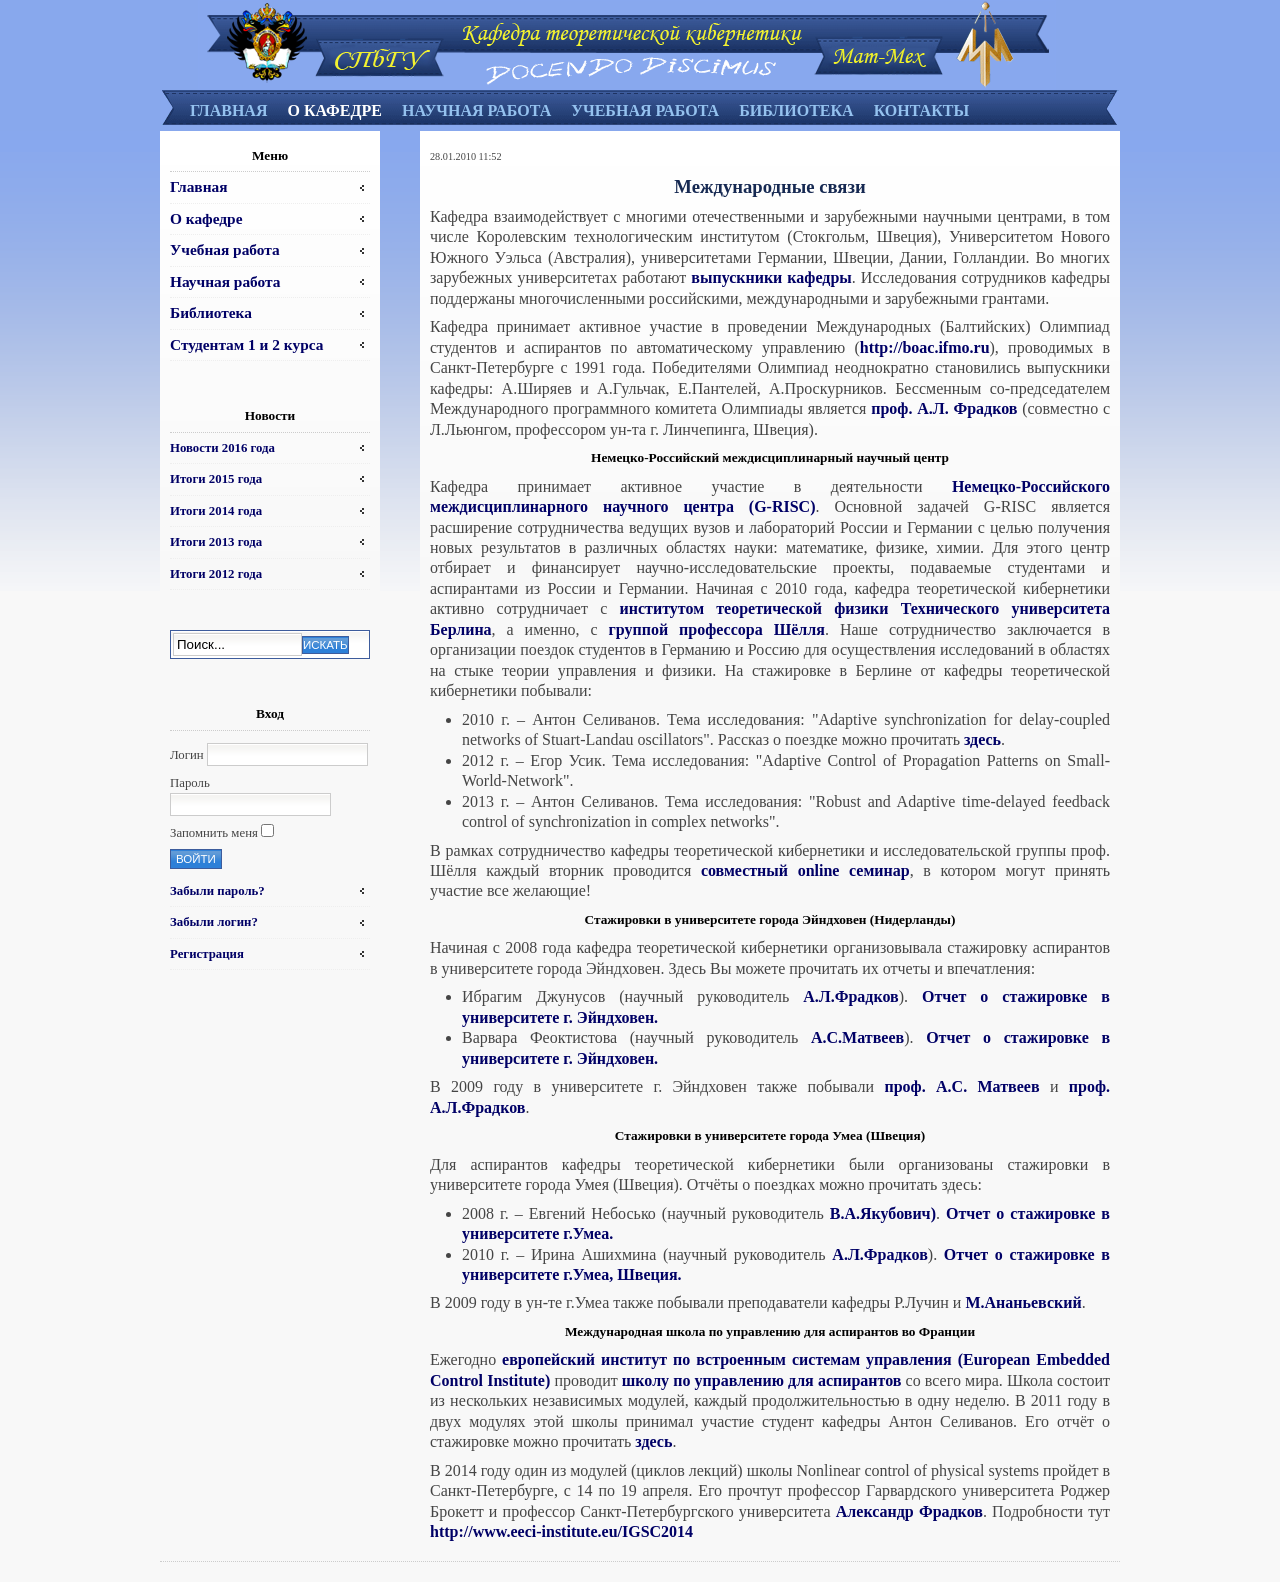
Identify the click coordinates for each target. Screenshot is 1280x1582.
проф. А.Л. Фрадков (944, 408)
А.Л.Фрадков (850, 996)
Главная (228, 110)
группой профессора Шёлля (717, 629)
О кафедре (334, 110)
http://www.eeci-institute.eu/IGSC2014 (561, 1531)
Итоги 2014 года (216, 511)
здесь (982, 739)
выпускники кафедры (771, 277)
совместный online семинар (805, 870)
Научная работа (476, 110)
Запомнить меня (214, 833)
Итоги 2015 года (216, 479)
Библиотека (796, 110)
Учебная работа (645, 110)
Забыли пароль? (217, 891)
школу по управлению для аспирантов (762, 1380)
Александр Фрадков (909, 1511)
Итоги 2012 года (216, 574)
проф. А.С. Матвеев (962, 1086)
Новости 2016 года (222, 448)
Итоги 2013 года (216, 542)
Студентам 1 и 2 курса (246, 344)
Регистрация (207, 954)
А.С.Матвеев (857, 1037)
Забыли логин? (214, 922)
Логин (187, 755)
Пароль (190, 783)
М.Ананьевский (1023, 1302)
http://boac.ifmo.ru (925, 347)
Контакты (922, 110)
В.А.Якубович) (883, 1213)
